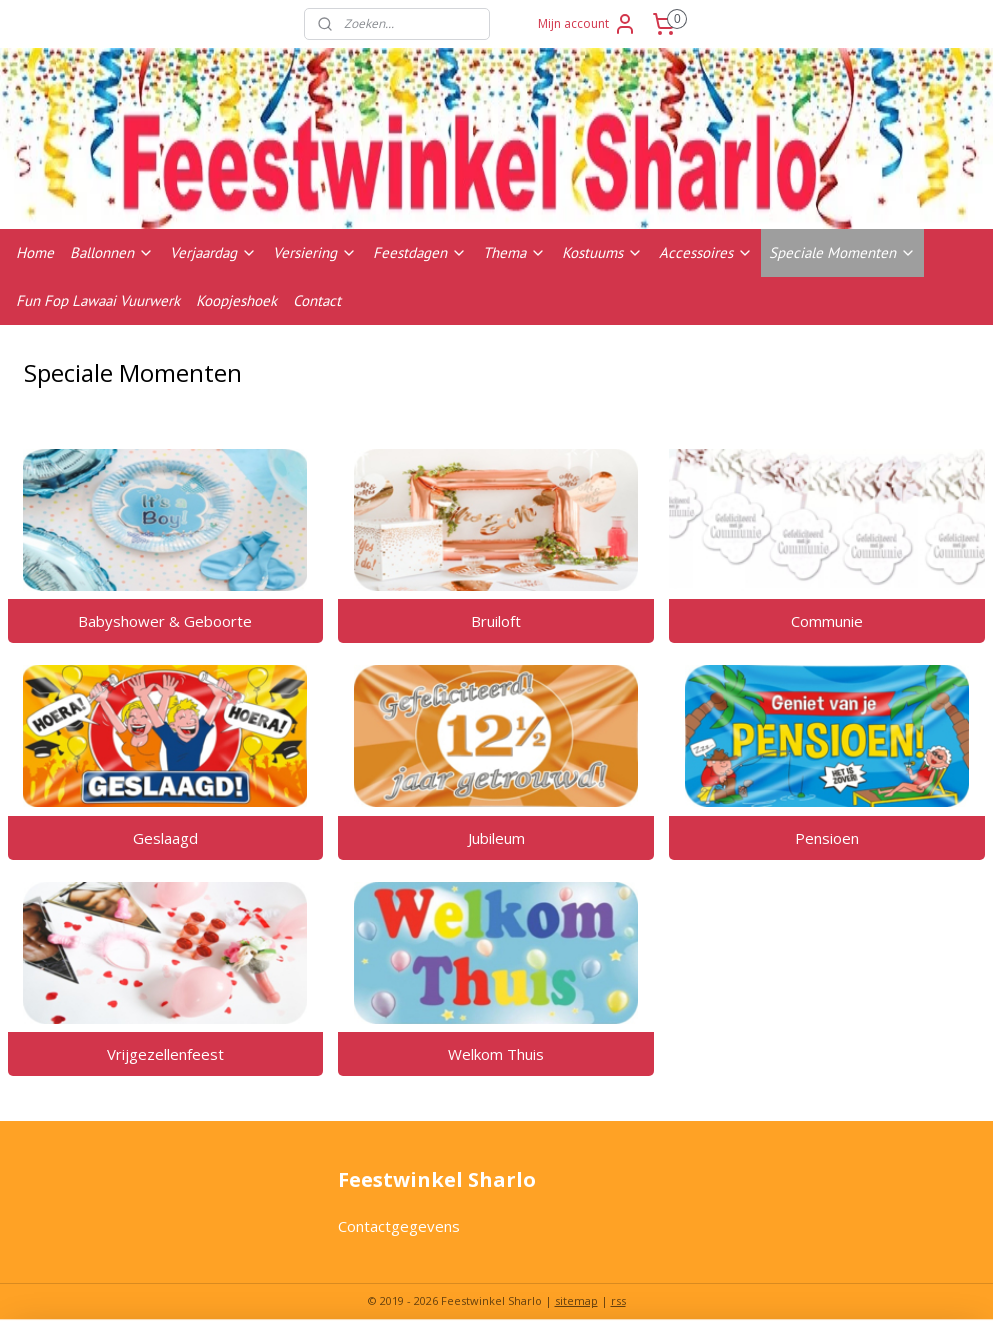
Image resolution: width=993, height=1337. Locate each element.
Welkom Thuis (496, 1054)
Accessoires (706, 252)
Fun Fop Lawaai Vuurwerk (98, 300)
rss (618, 1300)
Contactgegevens (399, 1226)
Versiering (315, 252)
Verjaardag (213, 252)
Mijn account (587, 24)
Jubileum (496, 837)
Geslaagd (165, 837)
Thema (514, 252)
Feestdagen (420, 252)
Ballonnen (112, 252)
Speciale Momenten (842, 252)
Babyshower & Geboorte (165, 620)
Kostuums (602, 252)
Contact (317, 300)
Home (35, 252)
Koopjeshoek (236, 300)
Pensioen (827, 837)
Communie (827, 620)
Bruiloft (496, 620)
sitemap (576, 1300)
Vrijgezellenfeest (165, 1054)
